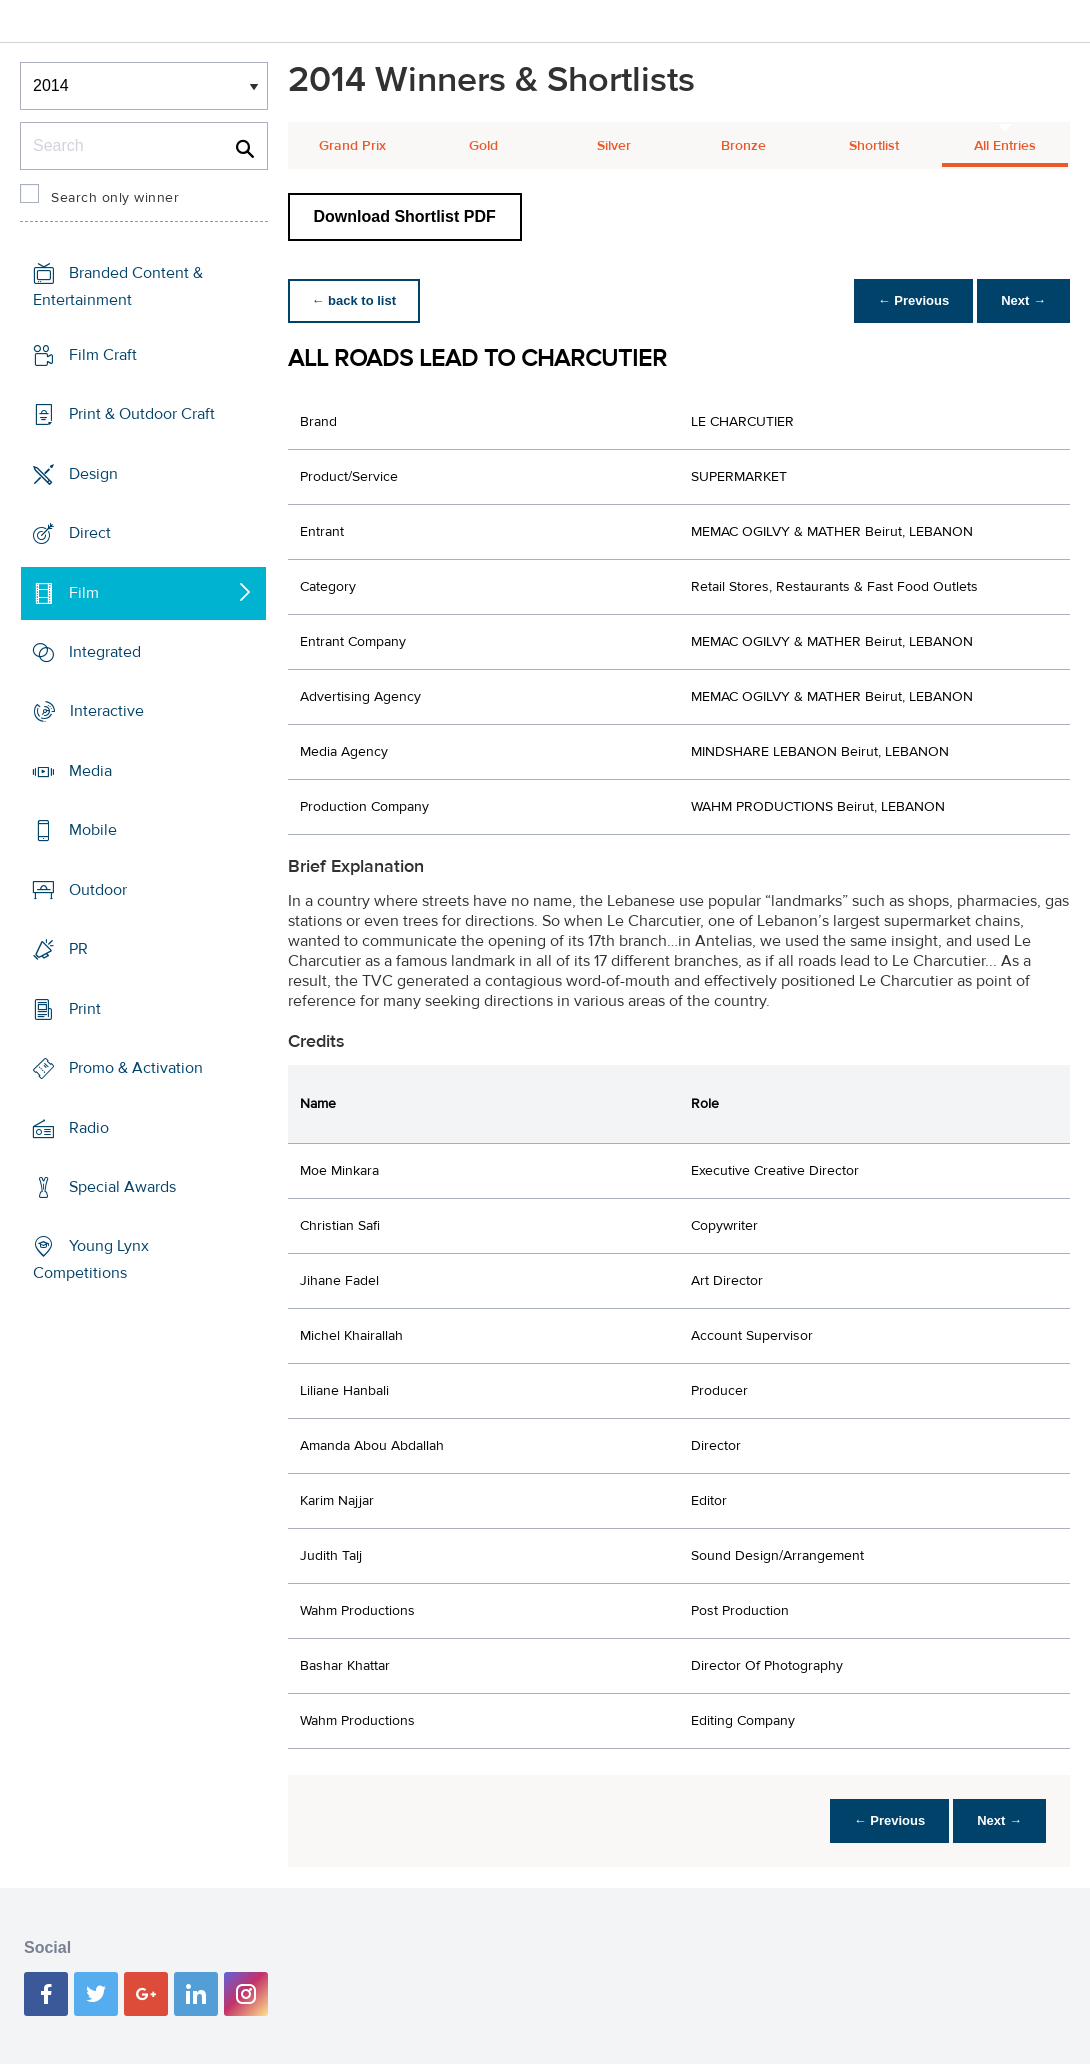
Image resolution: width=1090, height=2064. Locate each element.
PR (78, 949)
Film (84, 592)
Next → (1023, 300)
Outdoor (98, 890)
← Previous (914, 300)
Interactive (107, 711)
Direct (90, 533)
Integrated (105, 652)
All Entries (1005, 146)
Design (93, 473)
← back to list (354, 300)
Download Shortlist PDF (405, 216)
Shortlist (874, 146)
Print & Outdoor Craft (142, 414)
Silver (614, 146)
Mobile (93, 830)
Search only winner (115, 198)
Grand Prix (352, 146)
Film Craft (103, 355)
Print (85, 1009)
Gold (483, 146)
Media (90, 771)
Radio (89, 1127)
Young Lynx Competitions (91, 1259)
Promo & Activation (136, 1068)
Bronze (743, 146)
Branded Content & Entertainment (118, 286)
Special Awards (122, 1187)
